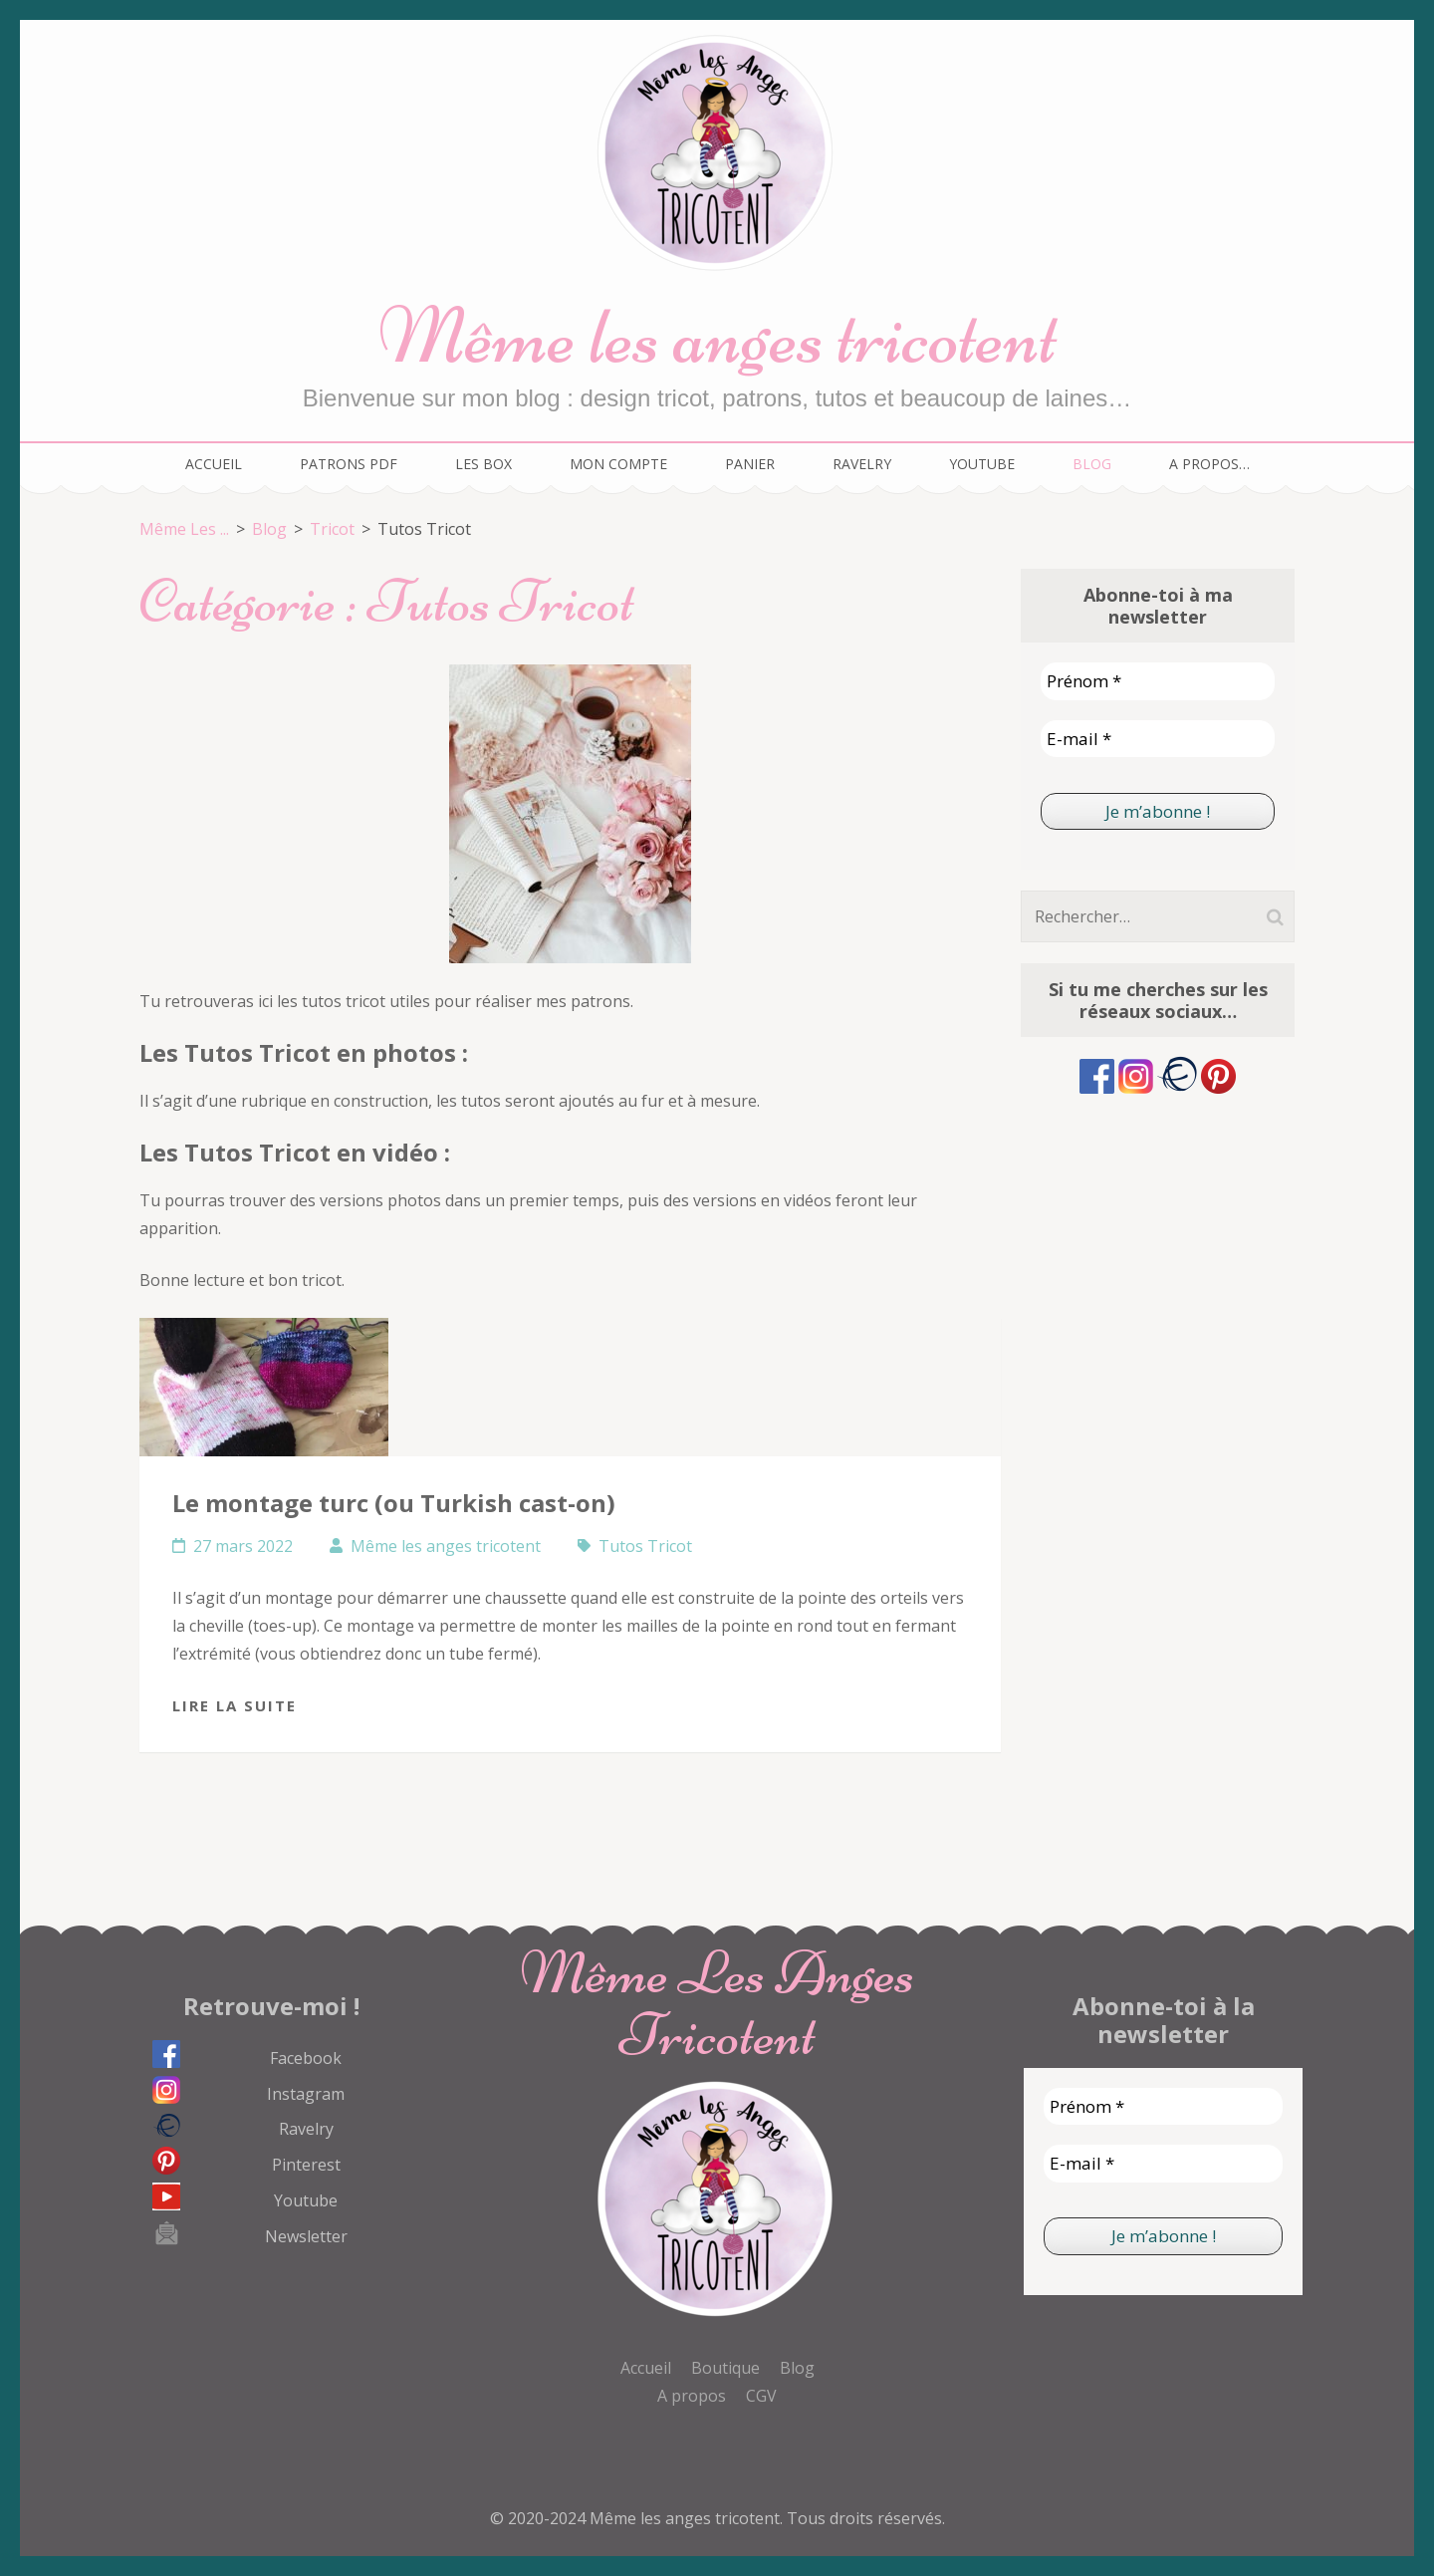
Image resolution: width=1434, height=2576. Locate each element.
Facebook (306, 2058)
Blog (1092, 463)
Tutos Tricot (645, 1546)
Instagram (306, 2094)
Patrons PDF (348, 463)
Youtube (982, 463)
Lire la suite (234, 1705)
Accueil (213, 463)
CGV (761, 2396)
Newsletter (306, 2236)
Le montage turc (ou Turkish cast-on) (393, 1502)
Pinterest (306, 2165)
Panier (750, 463)
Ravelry (862, 463)
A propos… (1209, 463)
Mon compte (618, 463)
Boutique (725, 2368)
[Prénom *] (1158, 681)
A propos (691, 2396)
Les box (483, 463)
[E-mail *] (1158, 739)
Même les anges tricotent (717, 336)
